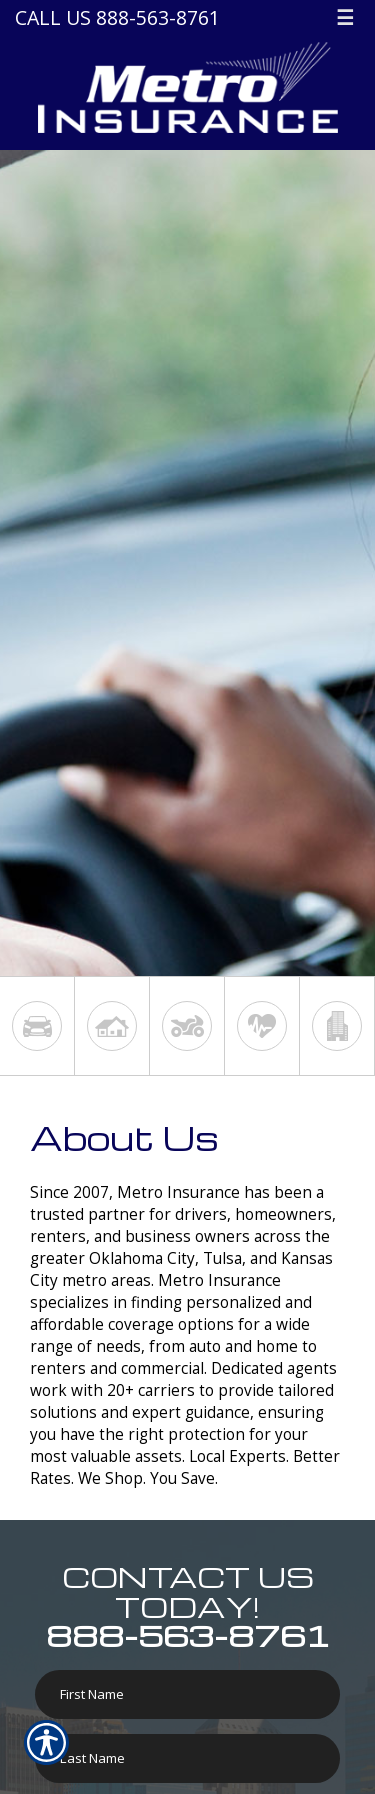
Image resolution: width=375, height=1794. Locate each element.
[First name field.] (187, 1694)
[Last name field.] (187, 1758)
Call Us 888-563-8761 (117, 17)
